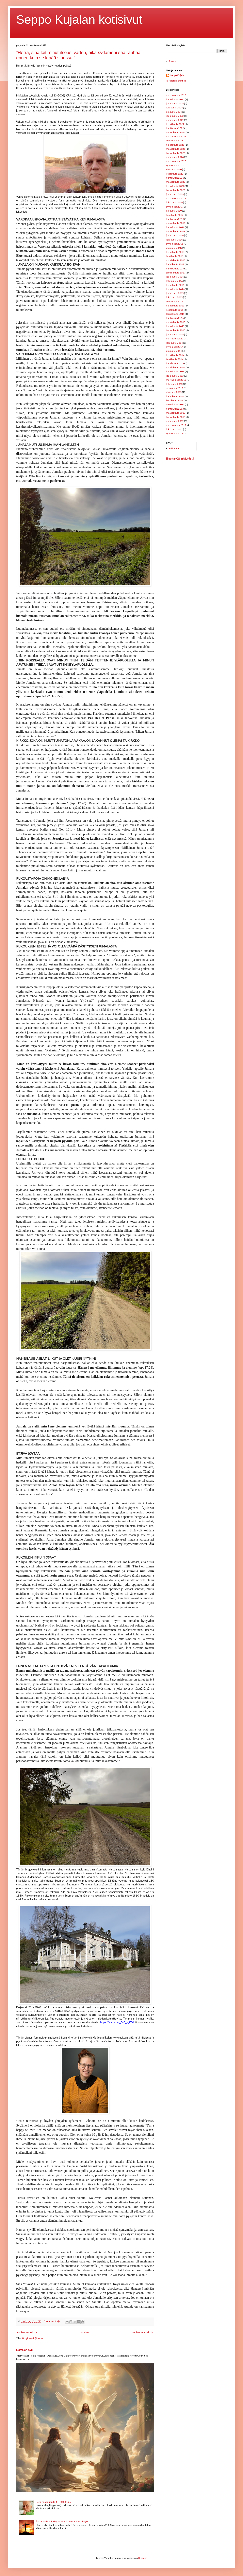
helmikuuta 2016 (175, 289)
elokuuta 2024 (174, 111)
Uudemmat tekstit (27, 2332)
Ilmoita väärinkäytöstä (180, 458)
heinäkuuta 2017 (175, 264)
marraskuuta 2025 (176, 95)
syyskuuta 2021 (174, 140)
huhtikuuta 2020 (175, 177)
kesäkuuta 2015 (174, 309)
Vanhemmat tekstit (142, 2332)
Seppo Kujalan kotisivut (79, 19)
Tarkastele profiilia (176, 80)
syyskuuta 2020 (174, 165)
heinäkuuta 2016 (175, 284)
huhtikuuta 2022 (175, 128)
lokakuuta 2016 (174, 280)
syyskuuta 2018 (174, 243)
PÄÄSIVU (174, 448)
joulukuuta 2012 (175, 421)
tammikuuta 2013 (175, 417)
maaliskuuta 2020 (175, 181)
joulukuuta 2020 (175, 157)
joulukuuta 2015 (175, 293)
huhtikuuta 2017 (175, 268)
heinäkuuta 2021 (175, 144)
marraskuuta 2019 (176, 198)
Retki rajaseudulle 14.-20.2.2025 (53, 2501)
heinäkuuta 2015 (175, 305)
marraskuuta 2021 (176, 136)
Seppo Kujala (177, 75)
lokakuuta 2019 (174, 202)
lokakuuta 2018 (174, 239)
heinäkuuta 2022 (175, 124)
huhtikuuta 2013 (175, 408)
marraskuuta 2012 (176, 425)
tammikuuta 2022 (175, 132)
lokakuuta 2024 (174, 107)
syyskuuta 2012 (174, 433)
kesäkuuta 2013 (174, 400)
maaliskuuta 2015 (175, 322)
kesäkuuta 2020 (174, 173)
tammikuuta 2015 (175, 330)
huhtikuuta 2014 (175, 363)
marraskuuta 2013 (176, 379)
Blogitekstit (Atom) (32, 2338)
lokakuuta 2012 (174, 429)
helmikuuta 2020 (175, 186)
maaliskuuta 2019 (175, 223)
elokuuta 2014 (174, 350)
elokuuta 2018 (174, 247)
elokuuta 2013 (174, 392)
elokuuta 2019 (174, 210)
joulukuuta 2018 (175, 235)
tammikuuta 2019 (175, 231)
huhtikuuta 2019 (175, 218)
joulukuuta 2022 (175, 120)
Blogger (142, 2557)
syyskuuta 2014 (174, 346)
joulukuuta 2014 (175, 334)
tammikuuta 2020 (175, 190)
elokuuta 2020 (174, 169)
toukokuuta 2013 (175, 404)
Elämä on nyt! (24, 2349)
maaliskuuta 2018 (175, 260)
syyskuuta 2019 (174, 206)
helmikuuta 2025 (175, 99)
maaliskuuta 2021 (175, 148)
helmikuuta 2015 (175, 326)
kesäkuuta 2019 (174, 214)
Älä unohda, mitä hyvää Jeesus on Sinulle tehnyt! (62, 2521)
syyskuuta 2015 (174, 301)
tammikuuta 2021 (175, 153)
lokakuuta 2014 (174, 342)
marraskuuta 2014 (176, 338)
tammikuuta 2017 (175, 272)
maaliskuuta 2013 (175, 412)
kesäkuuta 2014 (174, 359)
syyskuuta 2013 (174, 388)
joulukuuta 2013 (175, 375)
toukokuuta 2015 (175, 313)
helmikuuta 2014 (175, 371)
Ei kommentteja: (52, 2321)
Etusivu (85, 2332)
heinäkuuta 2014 (175, 355)
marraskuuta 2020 (176, 161)
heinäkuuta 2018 (175, 251)
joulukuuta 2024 (175, 103)
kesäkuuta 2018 (174, 255)
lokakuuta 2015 (174, 297)
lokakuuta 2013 (174, 384)
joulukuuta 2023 (175, 115)
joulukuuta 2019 (175, 194)
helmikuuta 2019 (175, 227)
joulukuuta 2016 (175, 276)
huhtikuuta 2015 (175, 317)
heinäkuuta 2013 (175, 396)
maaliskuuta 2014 (175, 367)
